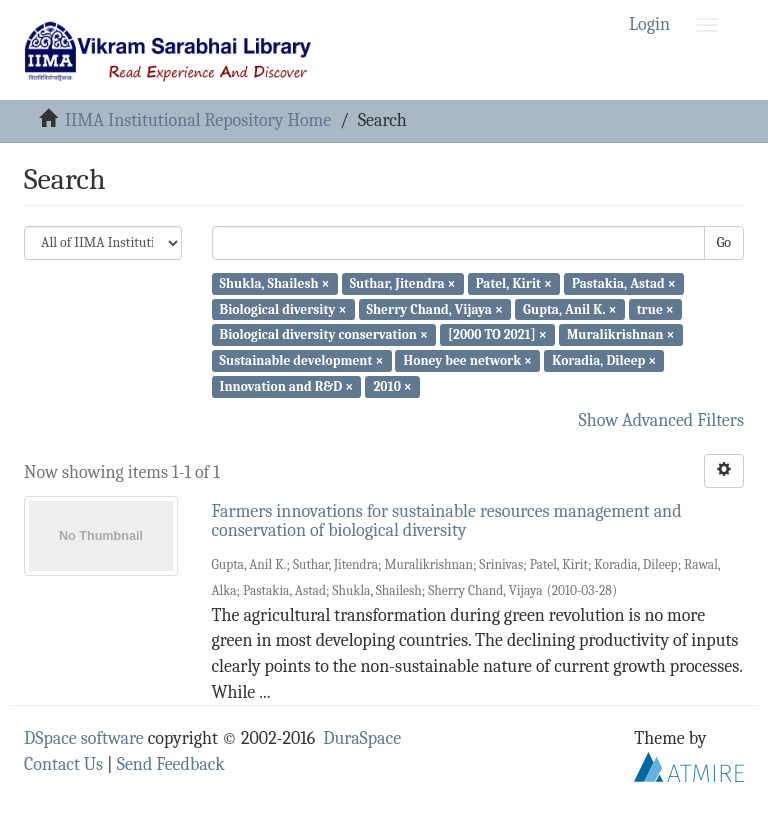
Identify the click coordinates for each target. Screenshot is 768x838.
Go (724, 242)
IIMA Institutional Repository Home (198, 120)
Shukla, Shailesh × (275, 283)
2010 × (392, 386)
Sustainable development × (302, 360)
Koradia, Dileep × (604, 360)
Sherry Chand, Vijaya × (435, 308)
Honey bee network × (468, 360)
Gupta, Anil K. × (569, 308)
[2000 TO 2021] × (497, 334)
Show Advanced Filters (662, 420)
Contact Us (63, 764)
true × (655, 308)
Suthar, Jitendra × (403, 283)
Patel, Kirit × (514, 283)
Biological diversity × (283, 308)
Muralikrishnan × (621, 334)
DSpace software (84, 738)
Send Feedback (171, 764)
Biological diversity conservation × (324, 334)
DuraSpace (362, 738)
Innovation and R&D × (287, 386)
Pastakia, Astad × (624, 283)
